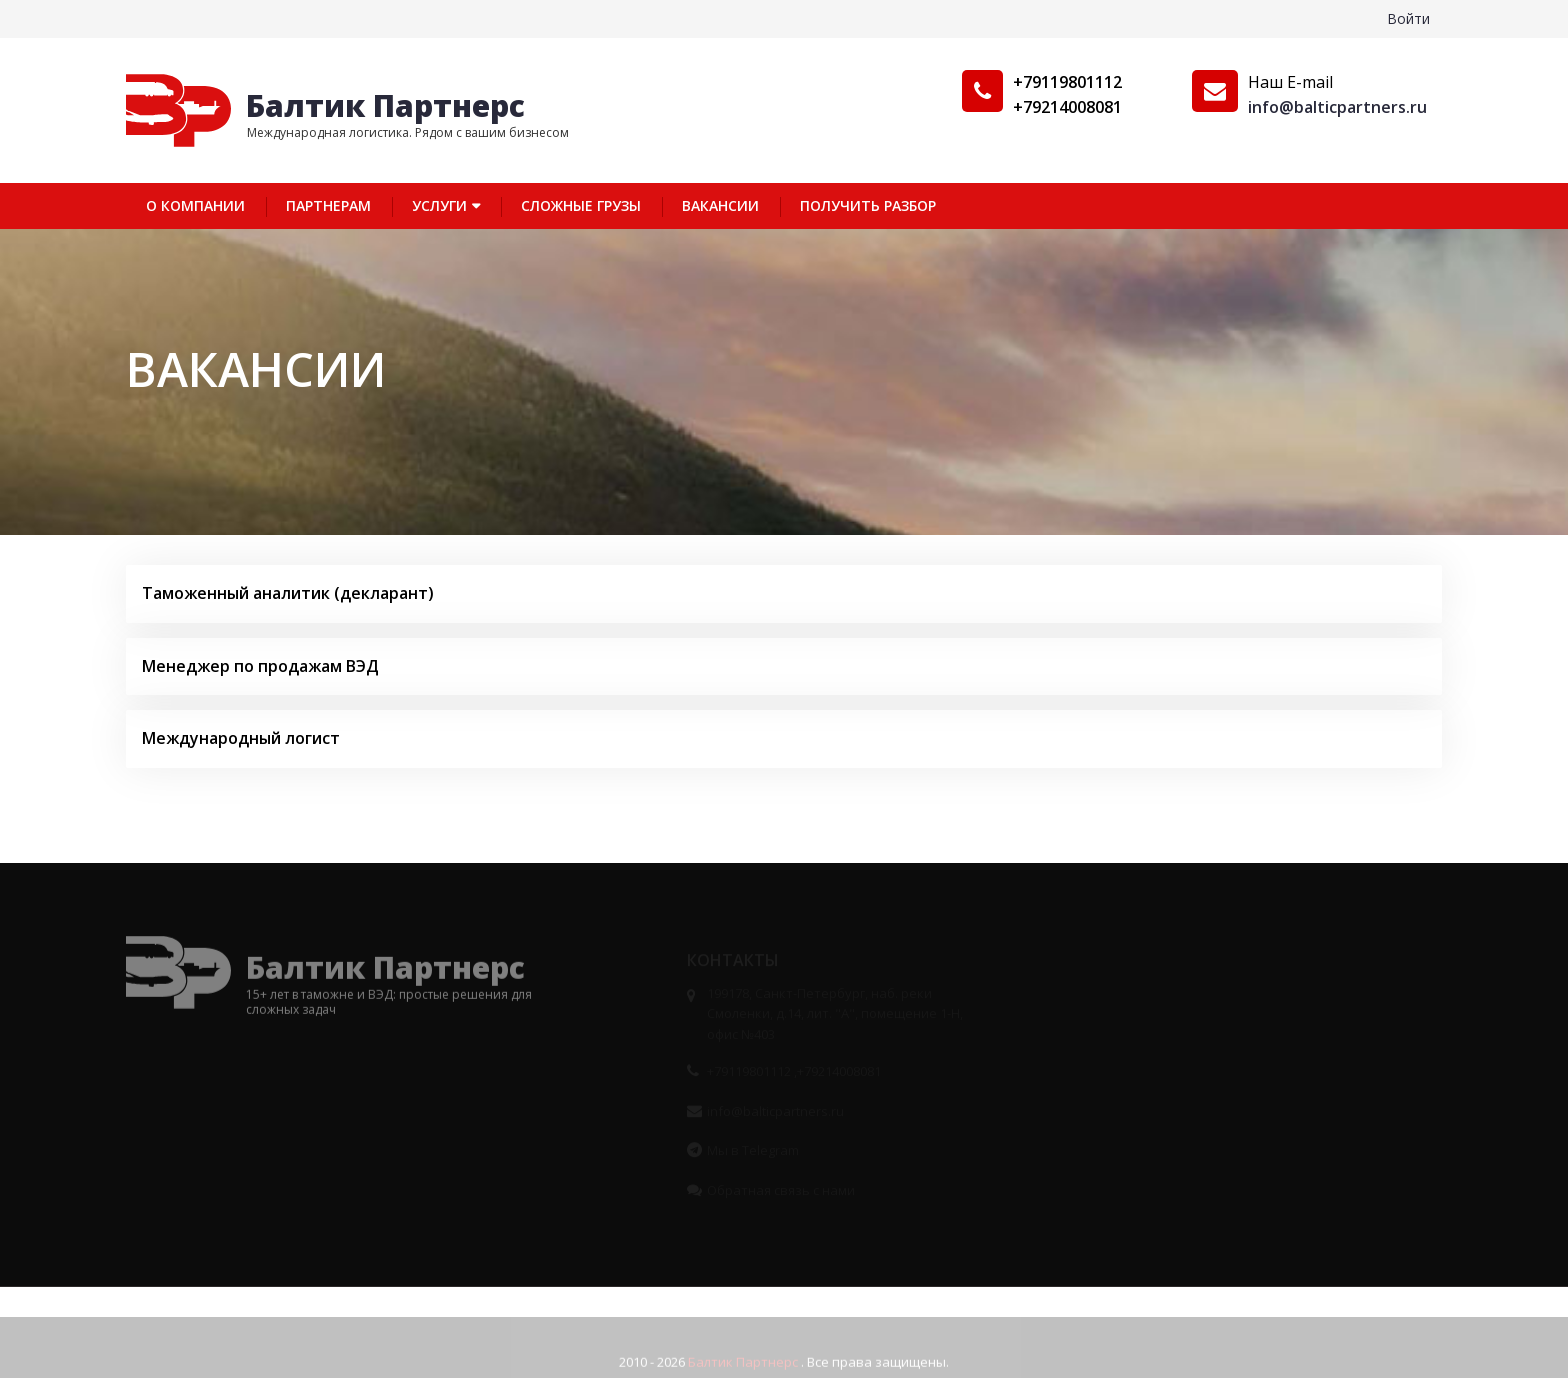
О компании (195, 205)
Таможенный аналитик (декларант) (288, 593)
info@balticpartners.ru (1337, 107)
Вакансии (720, 205)
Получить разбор (868, 205)
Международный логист (241, 738)
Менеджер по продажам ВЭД (260, 666)
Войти (1408, 18)
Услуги (439, 205)
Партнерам (328, 205)
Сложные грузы (581, 205)
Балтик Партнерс (385, 105)
